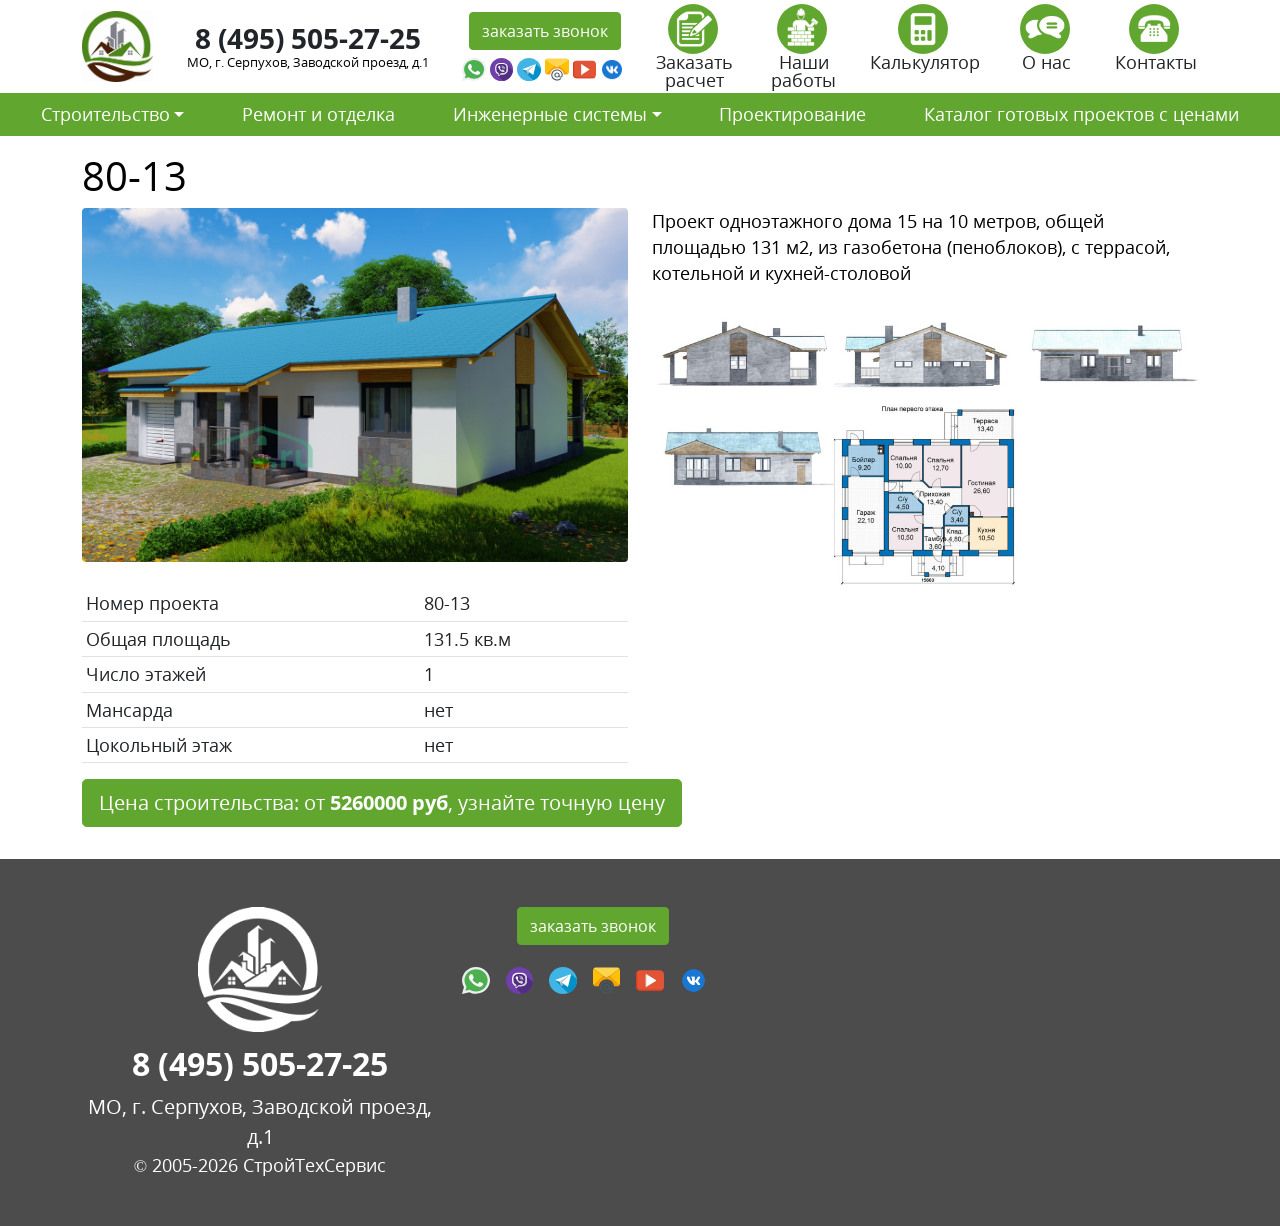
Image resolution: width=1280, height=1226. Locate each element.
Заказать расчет (694, 53)
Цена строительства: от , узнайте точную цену (382, 802)
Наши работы (803, 53)
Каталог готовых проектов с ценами (1081, 114)
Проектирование (792, 114)
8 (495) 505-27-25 (308, 38)
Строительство (105, 114)
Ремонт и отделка (318, 114)
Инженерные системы (550, 114)
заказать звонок (545, 31)
